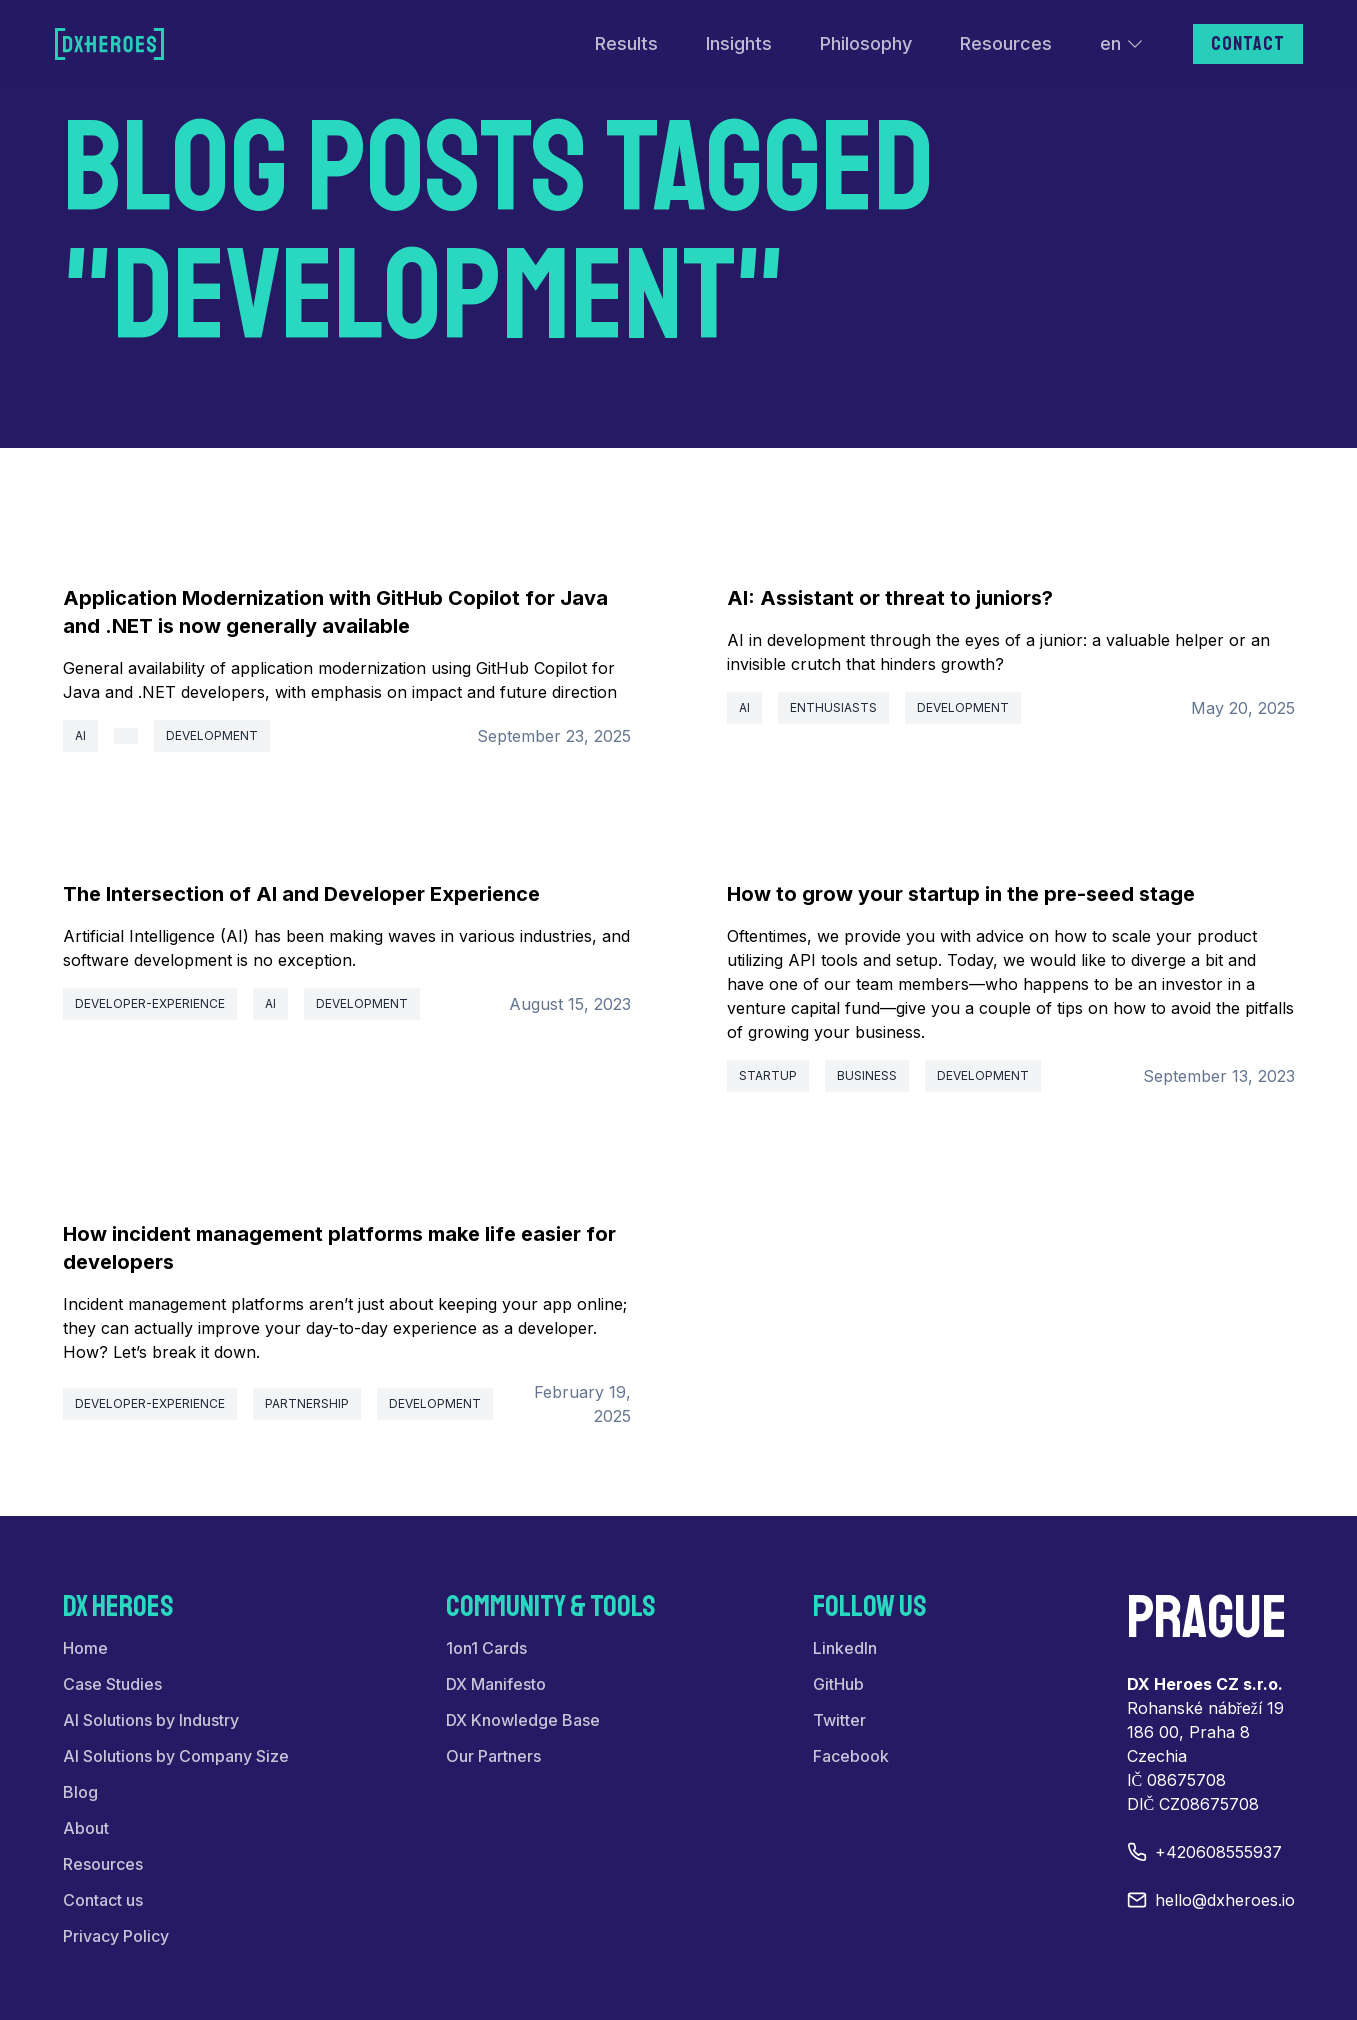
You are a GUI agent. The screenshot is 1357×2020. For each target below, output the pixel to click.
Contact (1248, 43)
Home (85, 1648)
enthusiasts (833, 707)
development (212, 735)
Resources (1006, 43)
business (867, 1075)
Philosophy (866, 43)
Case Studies (112, 1684)
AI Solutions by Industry (151, 1720)
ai (80, 735)
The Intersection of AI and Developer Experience (301, 894)
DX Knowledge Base (523, 1720)
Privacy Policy (116, 1936)
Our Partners (493, 1756)
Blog (80, 1792)
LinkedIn (845, 1648)
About (86, 1828)
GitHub (838, 1684)
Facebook (851, 1756)
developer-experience (150, 1003)
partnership (307, 1403)
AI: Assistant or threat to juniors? (890, 598)
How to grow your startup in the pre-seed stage (961, 894)
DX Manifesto (496, 1684)
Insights (739, 43)
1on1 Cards (486, 1648)
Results (626, 43)
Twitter (839, 1720)
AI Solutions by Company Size (176, 1756)
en (1122, 43)
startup (768, 1075)
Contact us (103, 1900)
